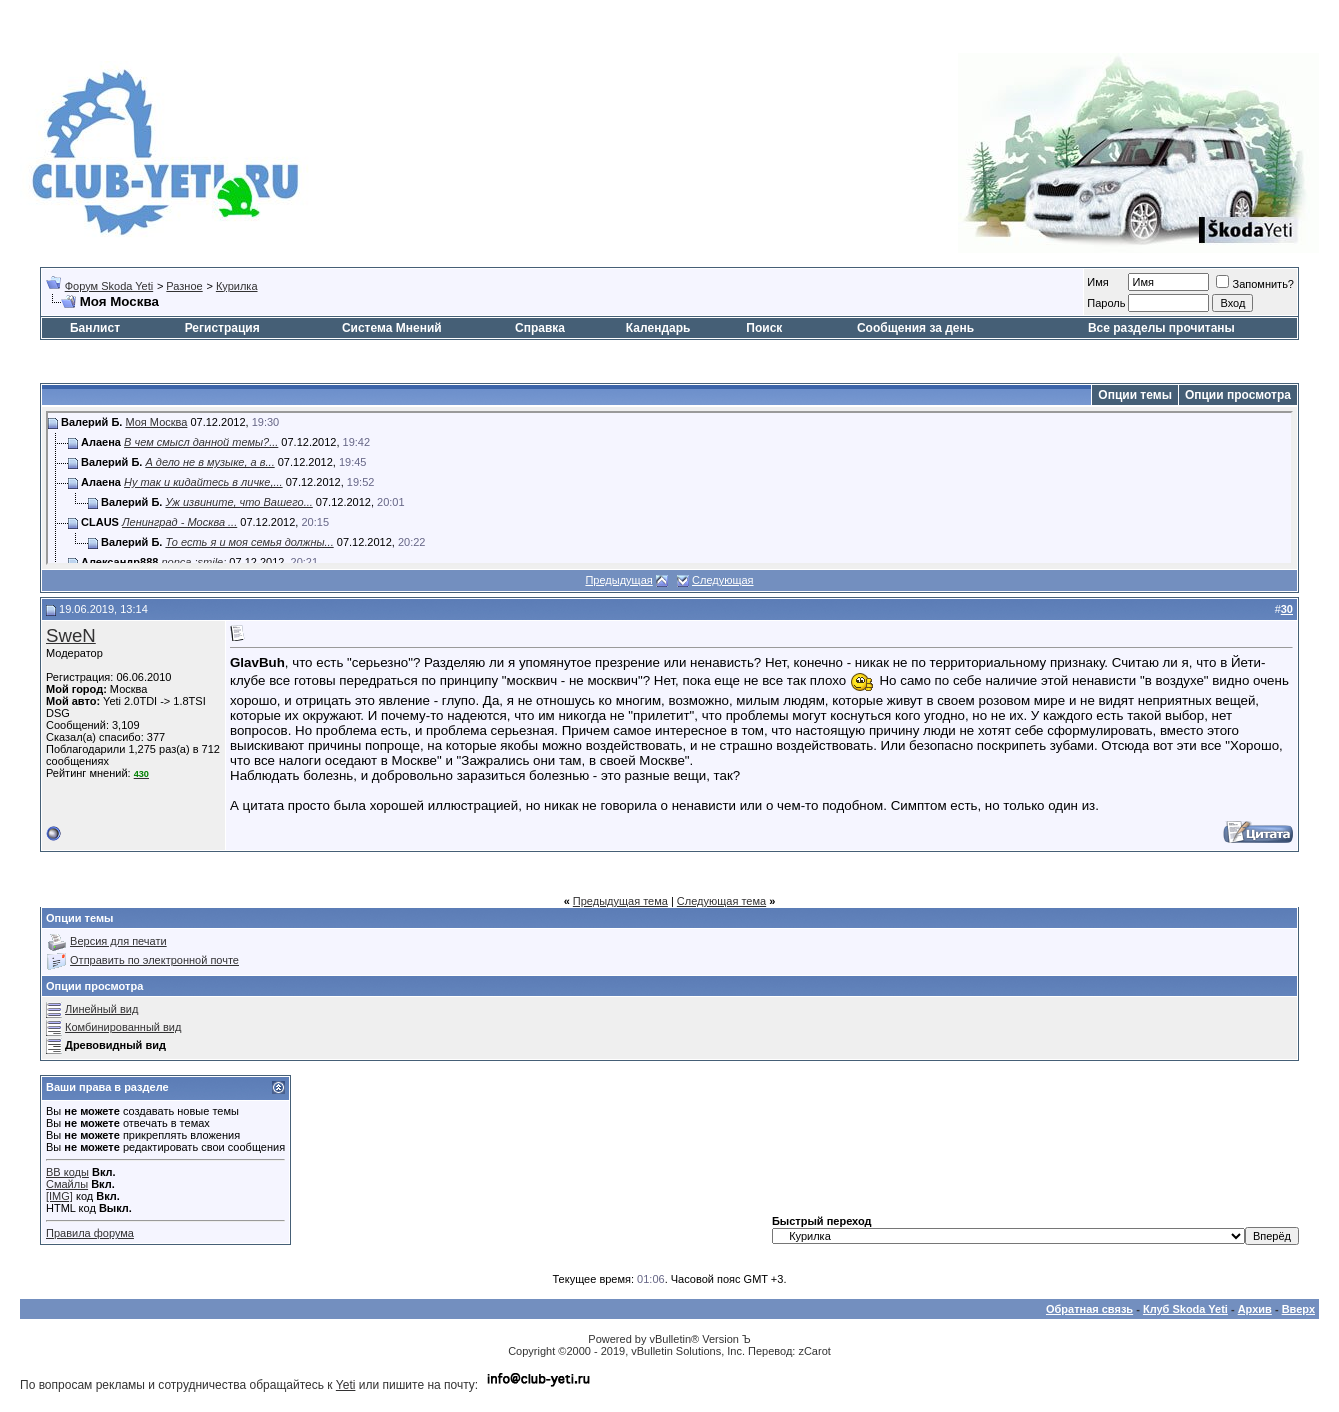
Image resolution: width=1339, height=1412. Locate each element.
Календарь (658, 328)
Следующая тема (721, 901)
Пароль (1106, 303)
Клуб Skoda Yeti (1185, 1309)
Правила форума (90, 1233)
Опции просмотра (1238, 395)
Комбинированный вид (123, 1027)
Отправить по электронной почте (154, 960)
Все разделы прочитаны (1161, 328)
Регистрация (222, 328)
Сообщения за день (915, 328)
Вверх (1298, 1309)
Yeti (346, 1385)
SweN (71, 635)
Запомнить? (1255, 284)
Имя (1097, 282)
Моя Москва (156, 422)
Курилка (237, 286)
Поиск (764, 328)
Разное (184, 286)
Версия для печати (118, 941)
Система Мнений (392, 328)
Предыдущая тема (620, 901)
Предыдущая (618, 580)
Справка (540, 328)
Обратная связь (1089, 1309)
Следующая (723, 580)
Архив (1255, 1309)
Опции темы (1135, 395)
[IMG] (59, 1196)
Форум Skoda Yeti (109, 286)
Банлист (95, 328)
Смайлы (67, 1184)
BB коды (67, 1172)
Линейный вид (101, 1009)
